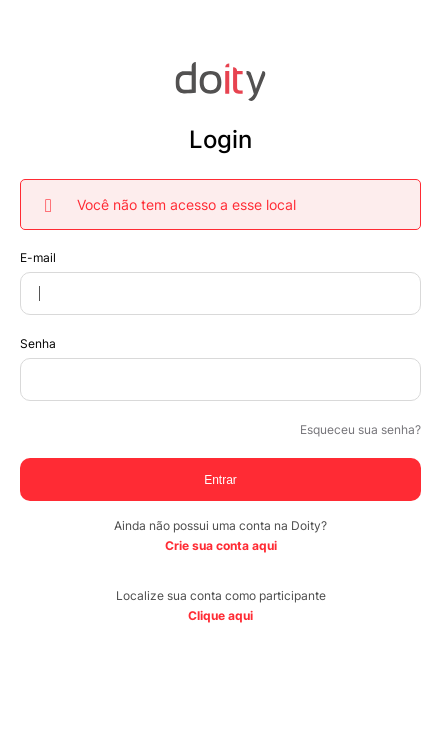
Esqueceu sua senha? (360, 429)
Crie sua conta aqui (221, 545)
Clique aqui (220, 615)
